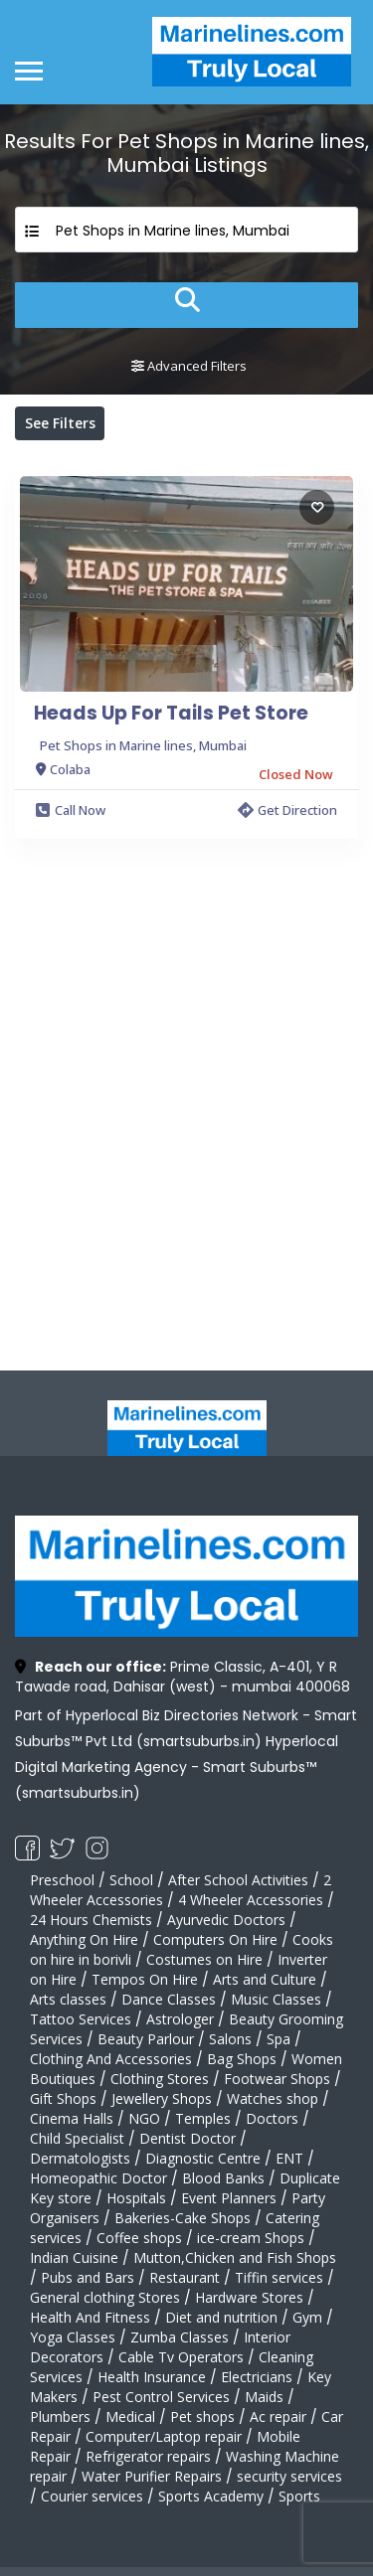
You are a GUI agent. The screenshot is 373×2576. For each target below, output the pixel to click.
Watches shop (272, 2098)
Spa (278, 2038)
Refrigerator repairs (148, 2456)
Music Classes (276, 1999)
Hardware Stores (249, 2297)
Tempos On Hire (145, 1979)
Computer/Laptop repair (164, 2436)
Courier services (92, 2496)
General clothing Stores (105, 2297)
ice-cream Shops (250, 2237)
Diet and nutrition (221, 2317)
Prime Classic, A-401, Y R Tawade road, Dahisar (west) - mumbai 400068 (182, 1676)
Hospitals (136, 2197)
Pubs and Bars (87, 2277)
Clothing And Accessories (111, 2058)
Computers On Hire (215, 1939)
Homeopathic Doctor (98, 2178)
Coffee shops (139, 2237)
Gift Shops (63, 2098)
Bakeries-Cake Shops (182, 2217)
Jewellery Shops (161, 2098)
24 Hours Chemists (91, 1919)
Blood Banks (223, 2178)
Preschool (62, 1879)
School (131, 1879)
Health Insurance (151, 2376)
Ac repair (278, 2416)
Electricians (256, 2376)
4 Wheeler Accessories (250, 1899)
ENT (289, 2158)
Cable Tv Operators (181, 2356)
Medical (130, 2416)
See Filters (60, 422)
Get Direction (287, 810)
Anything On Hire (84, 1939)
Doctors (272, 2118)
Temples (203, 2118)
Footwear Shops (277, 2078)
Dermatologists (80, 2158)
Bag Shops (242, 2058)
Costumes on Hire (204, 1959)
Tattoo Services (80, 2019)
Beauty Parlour (145, 2038)
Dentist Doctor (187, 2138)
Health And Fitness (90, 2317)
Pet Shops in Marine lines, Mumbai (143, 745)
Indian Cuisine (74, 2257)
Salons (230, 2038)
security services (289, 2476)
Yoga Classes (72, 2337)
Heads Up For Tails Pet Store (171, 713)
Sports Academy (211, 2496)
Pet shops (202, 2416)
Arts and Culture (264, 1979)
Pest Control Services (161, 2396)
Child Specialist (77, 2138)
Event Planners (229, 2197)
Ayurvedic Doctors (226, 1919)
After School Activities (238, 1879)
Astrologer (180, 2019)
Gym (307, 2317)
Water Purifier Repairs (152, 2476)
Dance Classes (168, 1999)
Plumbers (60, 2416)
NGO (144, 2118)
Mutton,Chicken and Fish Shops (234, 2257)
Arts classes (68, 1999)
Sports (299, 2496)
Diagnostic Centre (203, 2158)
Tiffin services (279, 2277)
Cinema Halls (71, 2118)
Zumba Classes (179, 2337)
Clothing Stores (159, 2078)
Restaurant (184, 2277)
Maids (264, 2396)
